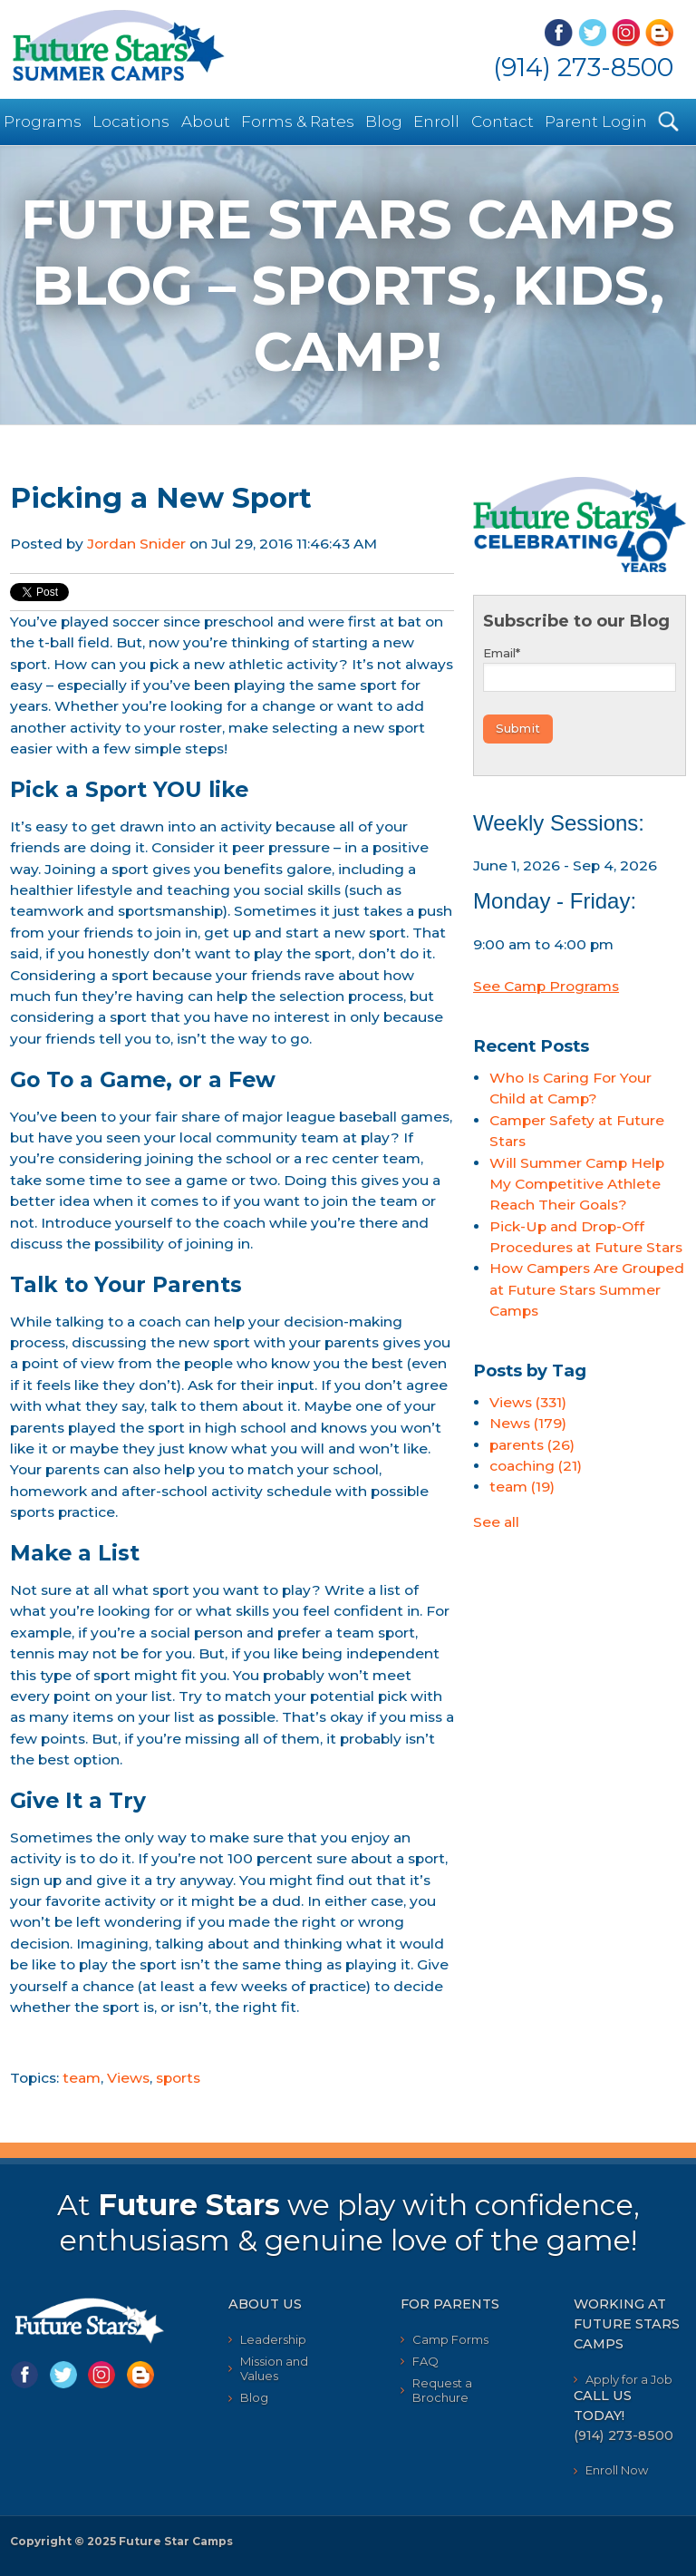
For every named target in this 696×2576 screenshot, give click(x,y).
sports (178, 2077)
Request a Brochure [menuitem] (442, 2390)
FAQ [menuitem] (425, 2361)
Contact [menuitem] (502, 121)
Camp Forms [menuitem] (450, 2339)
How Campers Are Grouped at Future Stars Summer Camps (586, 1289)
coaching (535, 1465)
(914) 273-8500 (583, 67)
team (82, 2077)
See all (496, 1522)
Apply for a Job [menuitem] (628, 2379)
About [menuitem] (205, 121)
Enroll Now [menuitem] (616, 2470)
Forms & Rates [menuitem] (297, 121)
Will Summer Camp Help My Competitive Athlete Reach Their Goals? (576, 1184)
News (527, 1423)
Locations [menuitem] (130, 121)
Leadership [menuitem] (273, 2339)
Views (128, 2077)
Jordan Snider (136, 543)
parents (532, 1444)
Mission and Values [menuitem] (274, 2368)
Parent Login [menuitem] (596, 121)
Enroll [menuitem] (436, 121)
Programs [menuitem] (43, 121)
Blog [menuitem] (383, 121)
